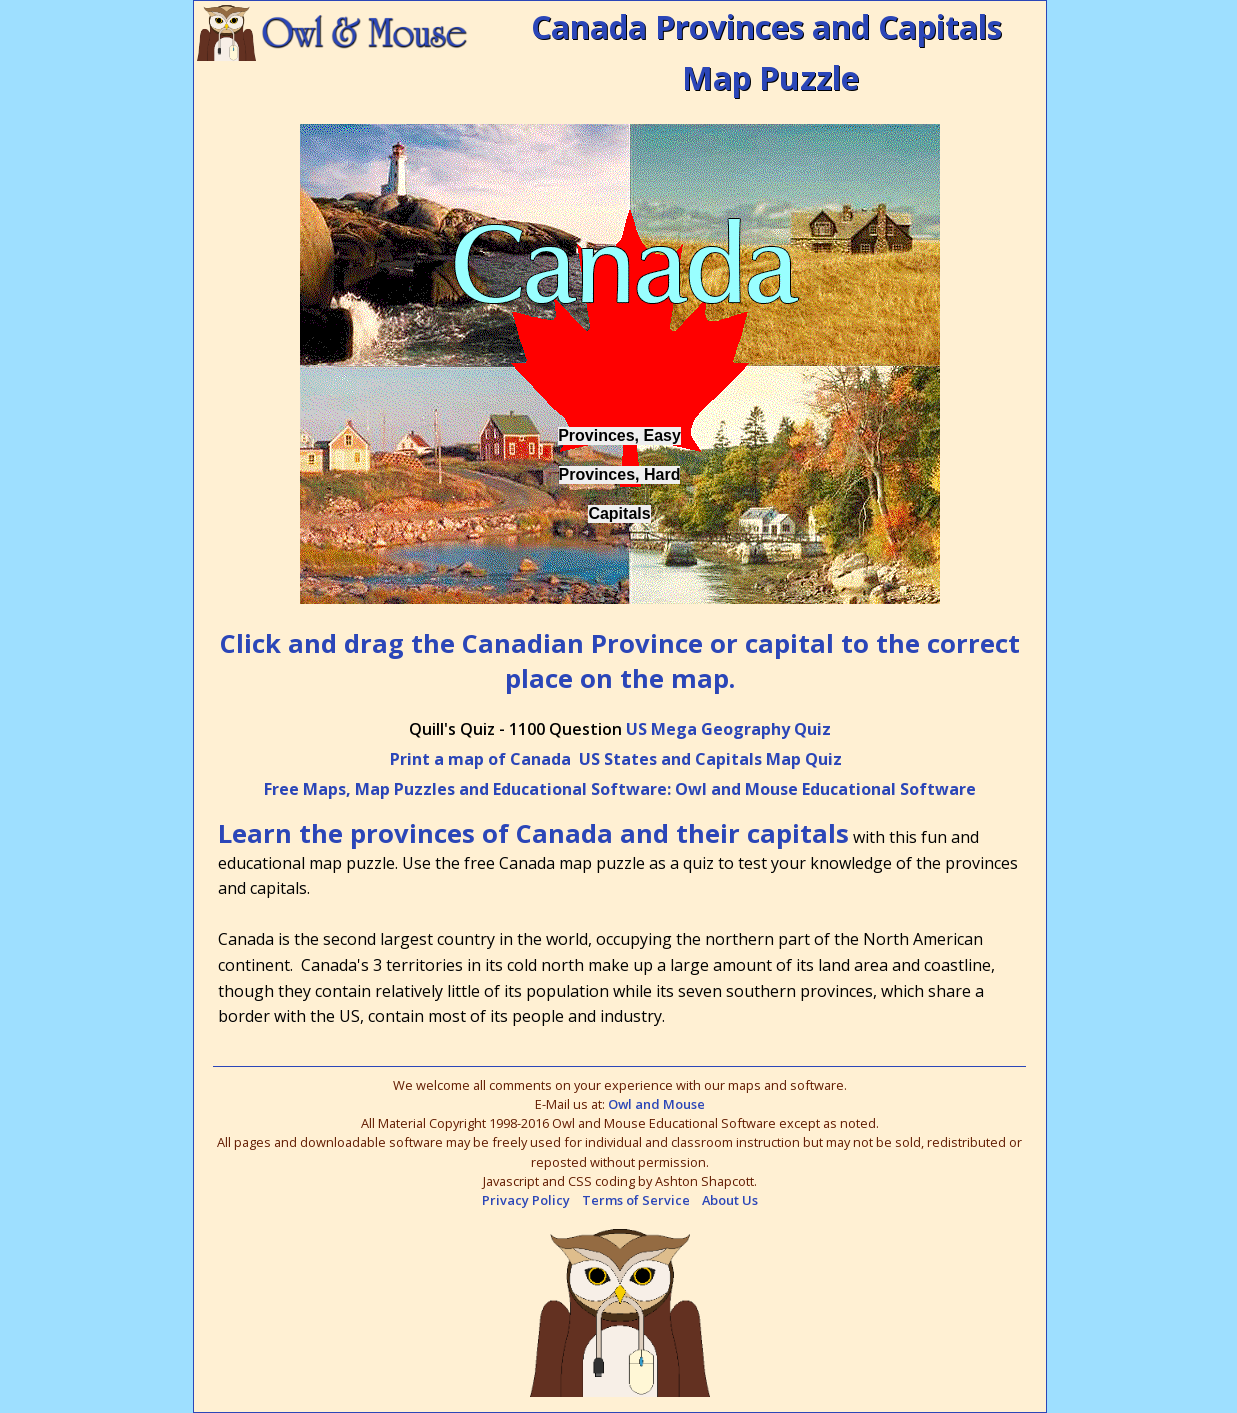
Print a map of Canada (480, 759)
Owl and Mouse (656, 1104)
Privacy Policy (526, 1200)
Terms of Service (636, 1200)
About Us (730, 1200)
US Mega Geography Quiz (728, 729)
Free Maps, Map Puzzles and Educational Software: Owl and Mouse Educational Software (620, 789)
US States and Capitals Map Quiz (710, 759)
